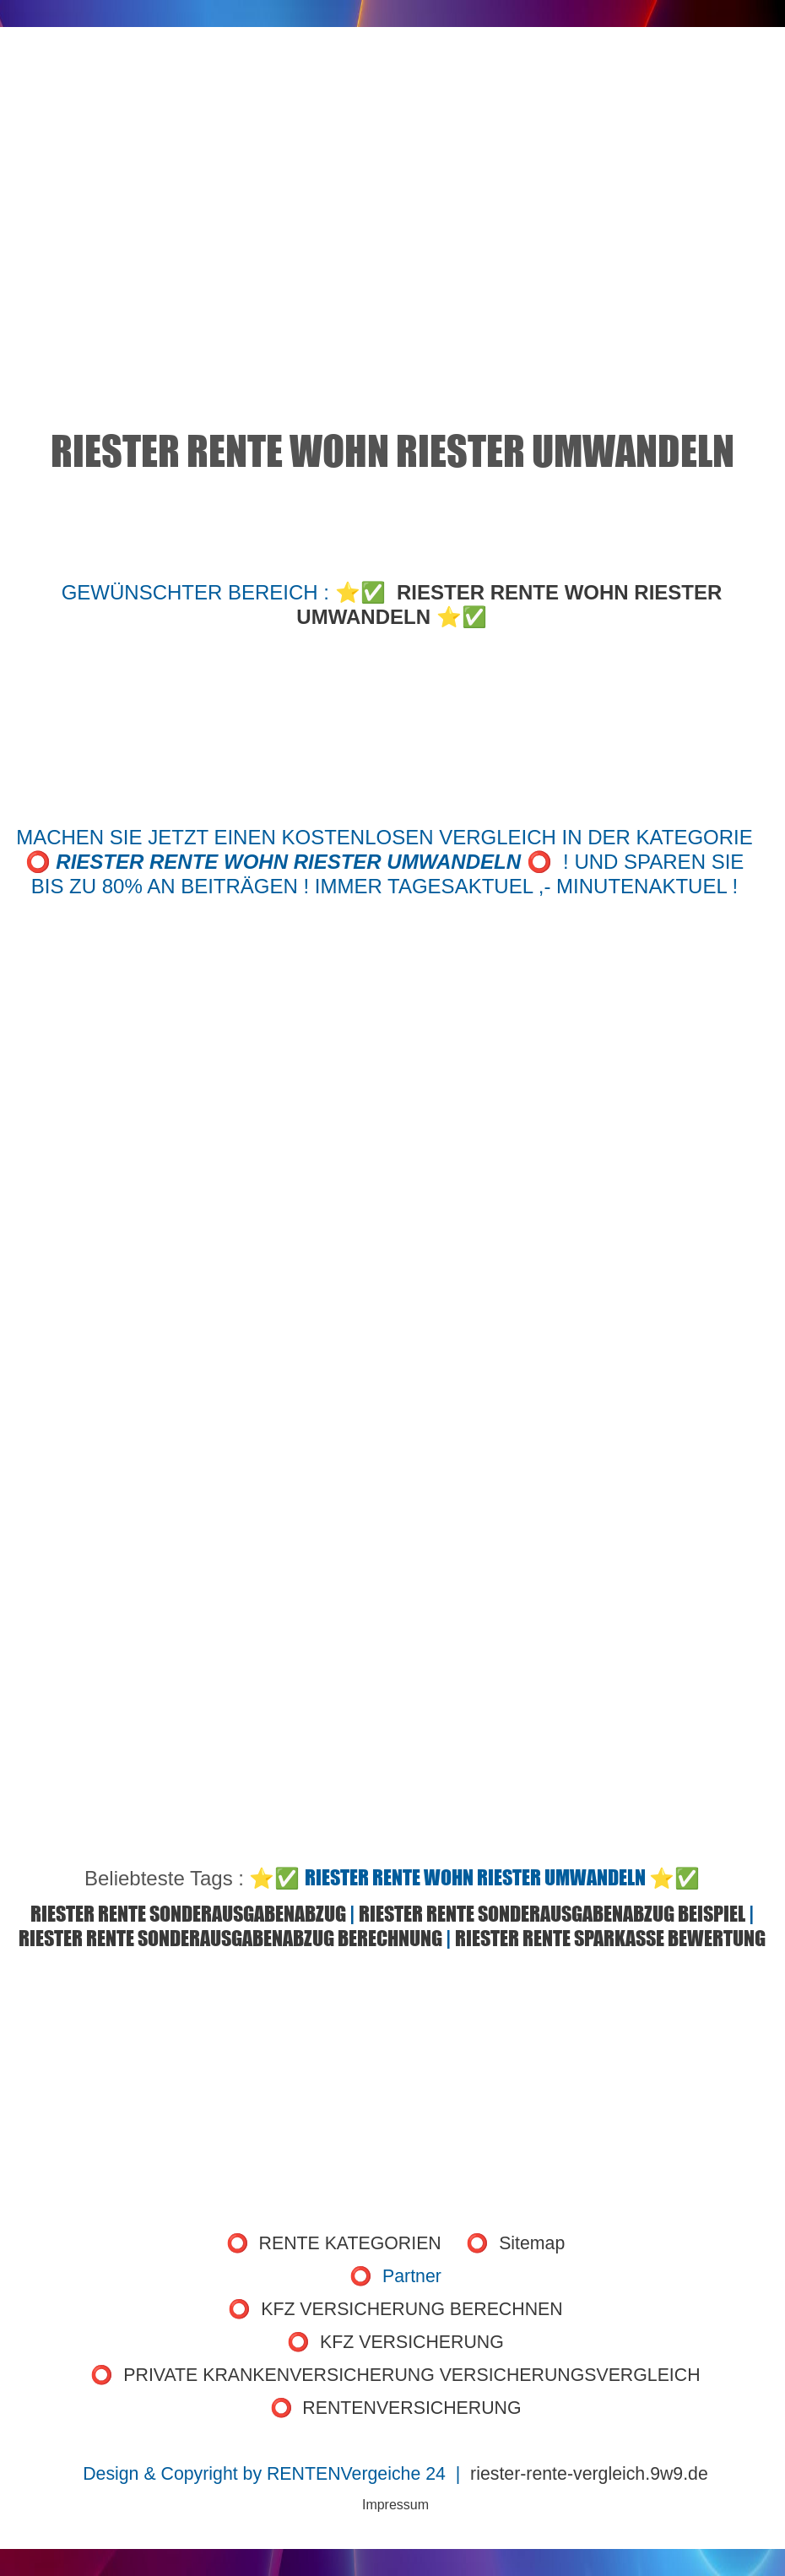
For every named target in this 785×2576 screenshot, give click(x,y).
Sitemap (532, 2243)
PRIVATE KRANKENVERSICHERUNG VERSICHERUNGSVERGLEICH (411, 2375)
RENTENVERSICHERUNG (411, 2408)
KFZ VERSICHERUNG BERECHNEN (411, 2309)
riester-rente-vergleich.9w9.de (589, 2474)
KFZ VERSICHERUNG (412, 2342)
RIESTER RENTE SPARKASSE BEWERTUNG (610, 1938)
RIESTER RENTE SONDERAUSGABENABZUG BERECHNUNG (230, 1938)
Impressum (395, 2504)
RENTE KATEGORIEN (350, 2243)
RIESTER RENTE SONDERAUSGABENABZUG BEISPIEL (552, 1913)
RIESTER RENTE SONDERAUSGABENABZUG (188, 1913)
